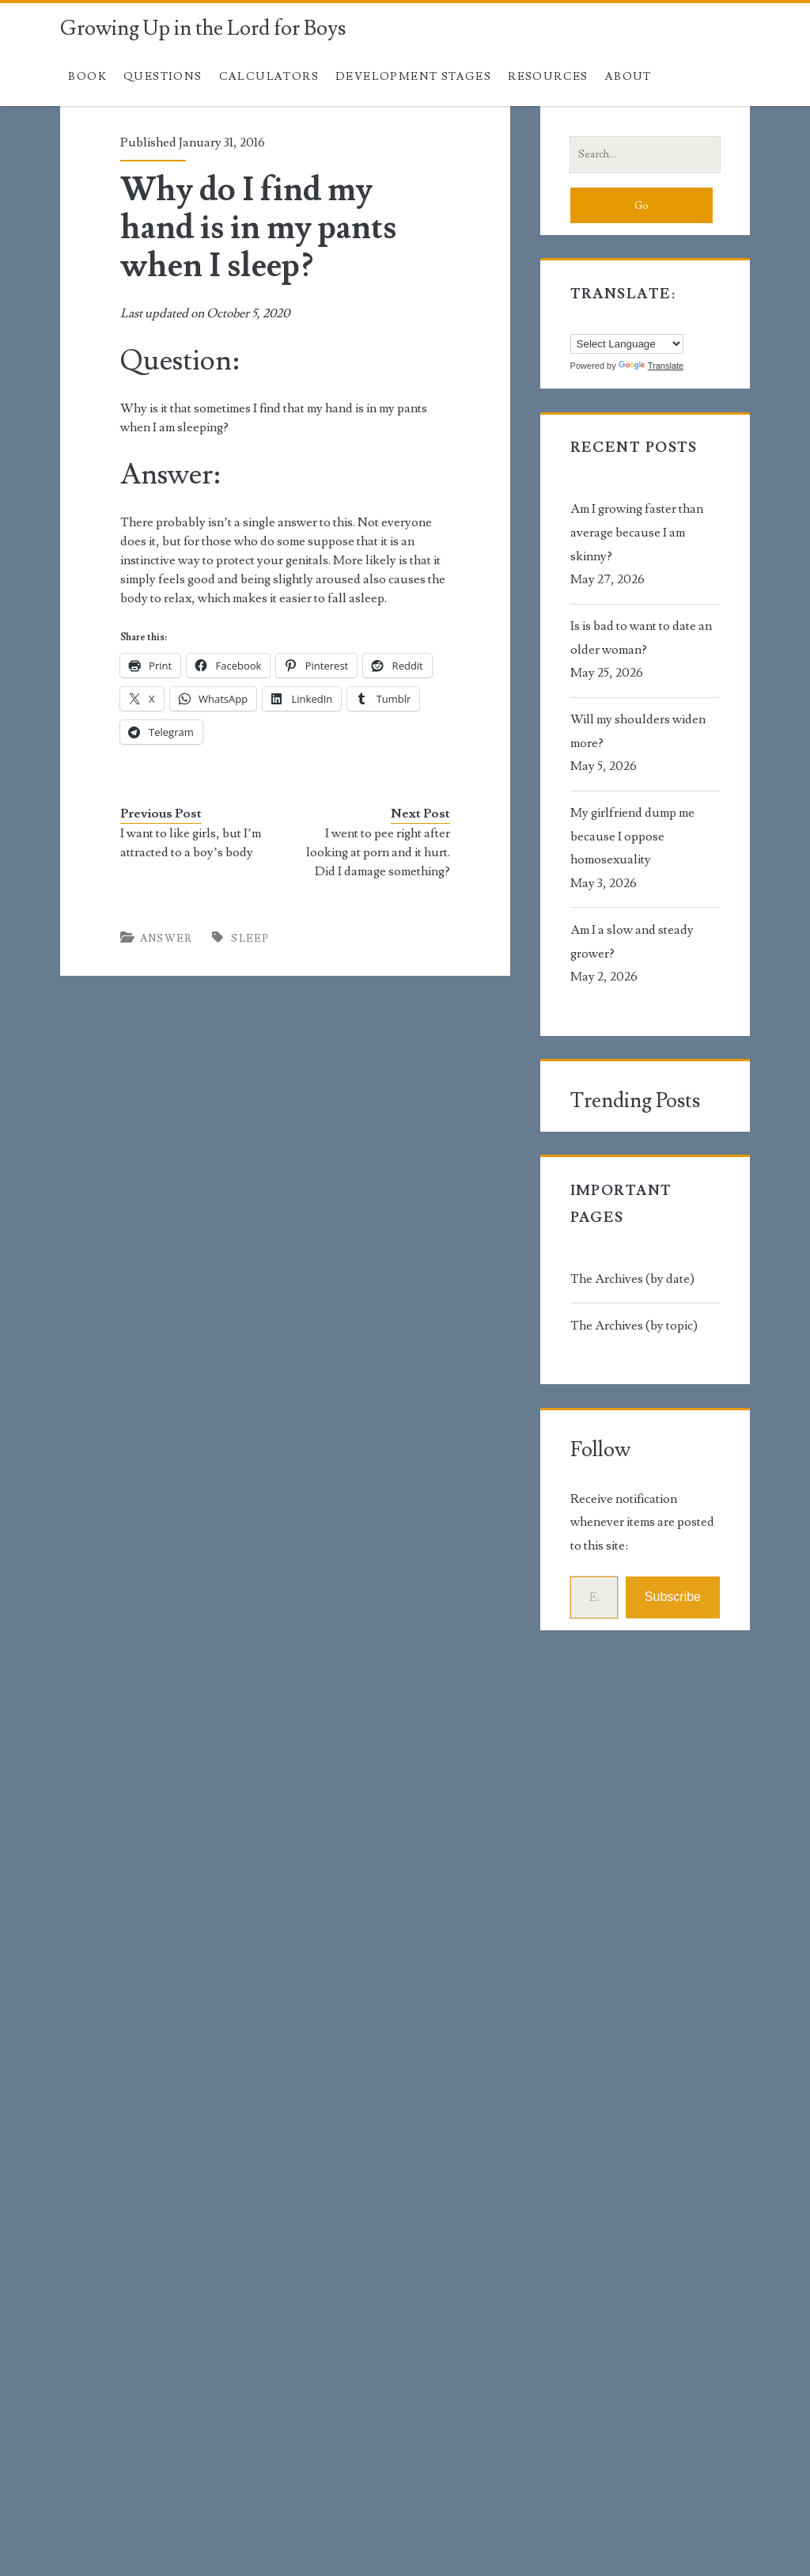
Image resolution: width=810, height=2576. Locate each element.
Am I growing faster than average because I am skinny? (636, 532)
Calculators (269, 77)
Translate (651, 365)
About (628, 77)
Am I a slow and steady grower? (632, 942)
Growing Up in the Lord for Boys (203, 28)
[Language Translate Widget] (626, 344)
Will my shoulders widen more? (638, 731)
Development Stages (413, 77)
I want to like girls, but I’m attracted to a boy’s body (190, 842)
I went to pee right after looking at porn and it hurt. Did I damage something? (378, 852)
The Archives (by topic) (634, 1326)
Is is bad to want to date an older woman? (641, 638)
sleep (250, 938)
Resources (548, 77)
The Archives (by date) (632, 1279)
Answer (166, 938)
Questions (162, 77)
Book (87, 77)
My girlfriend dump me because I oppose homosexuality (632, 836)
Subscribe (673, 1596)
